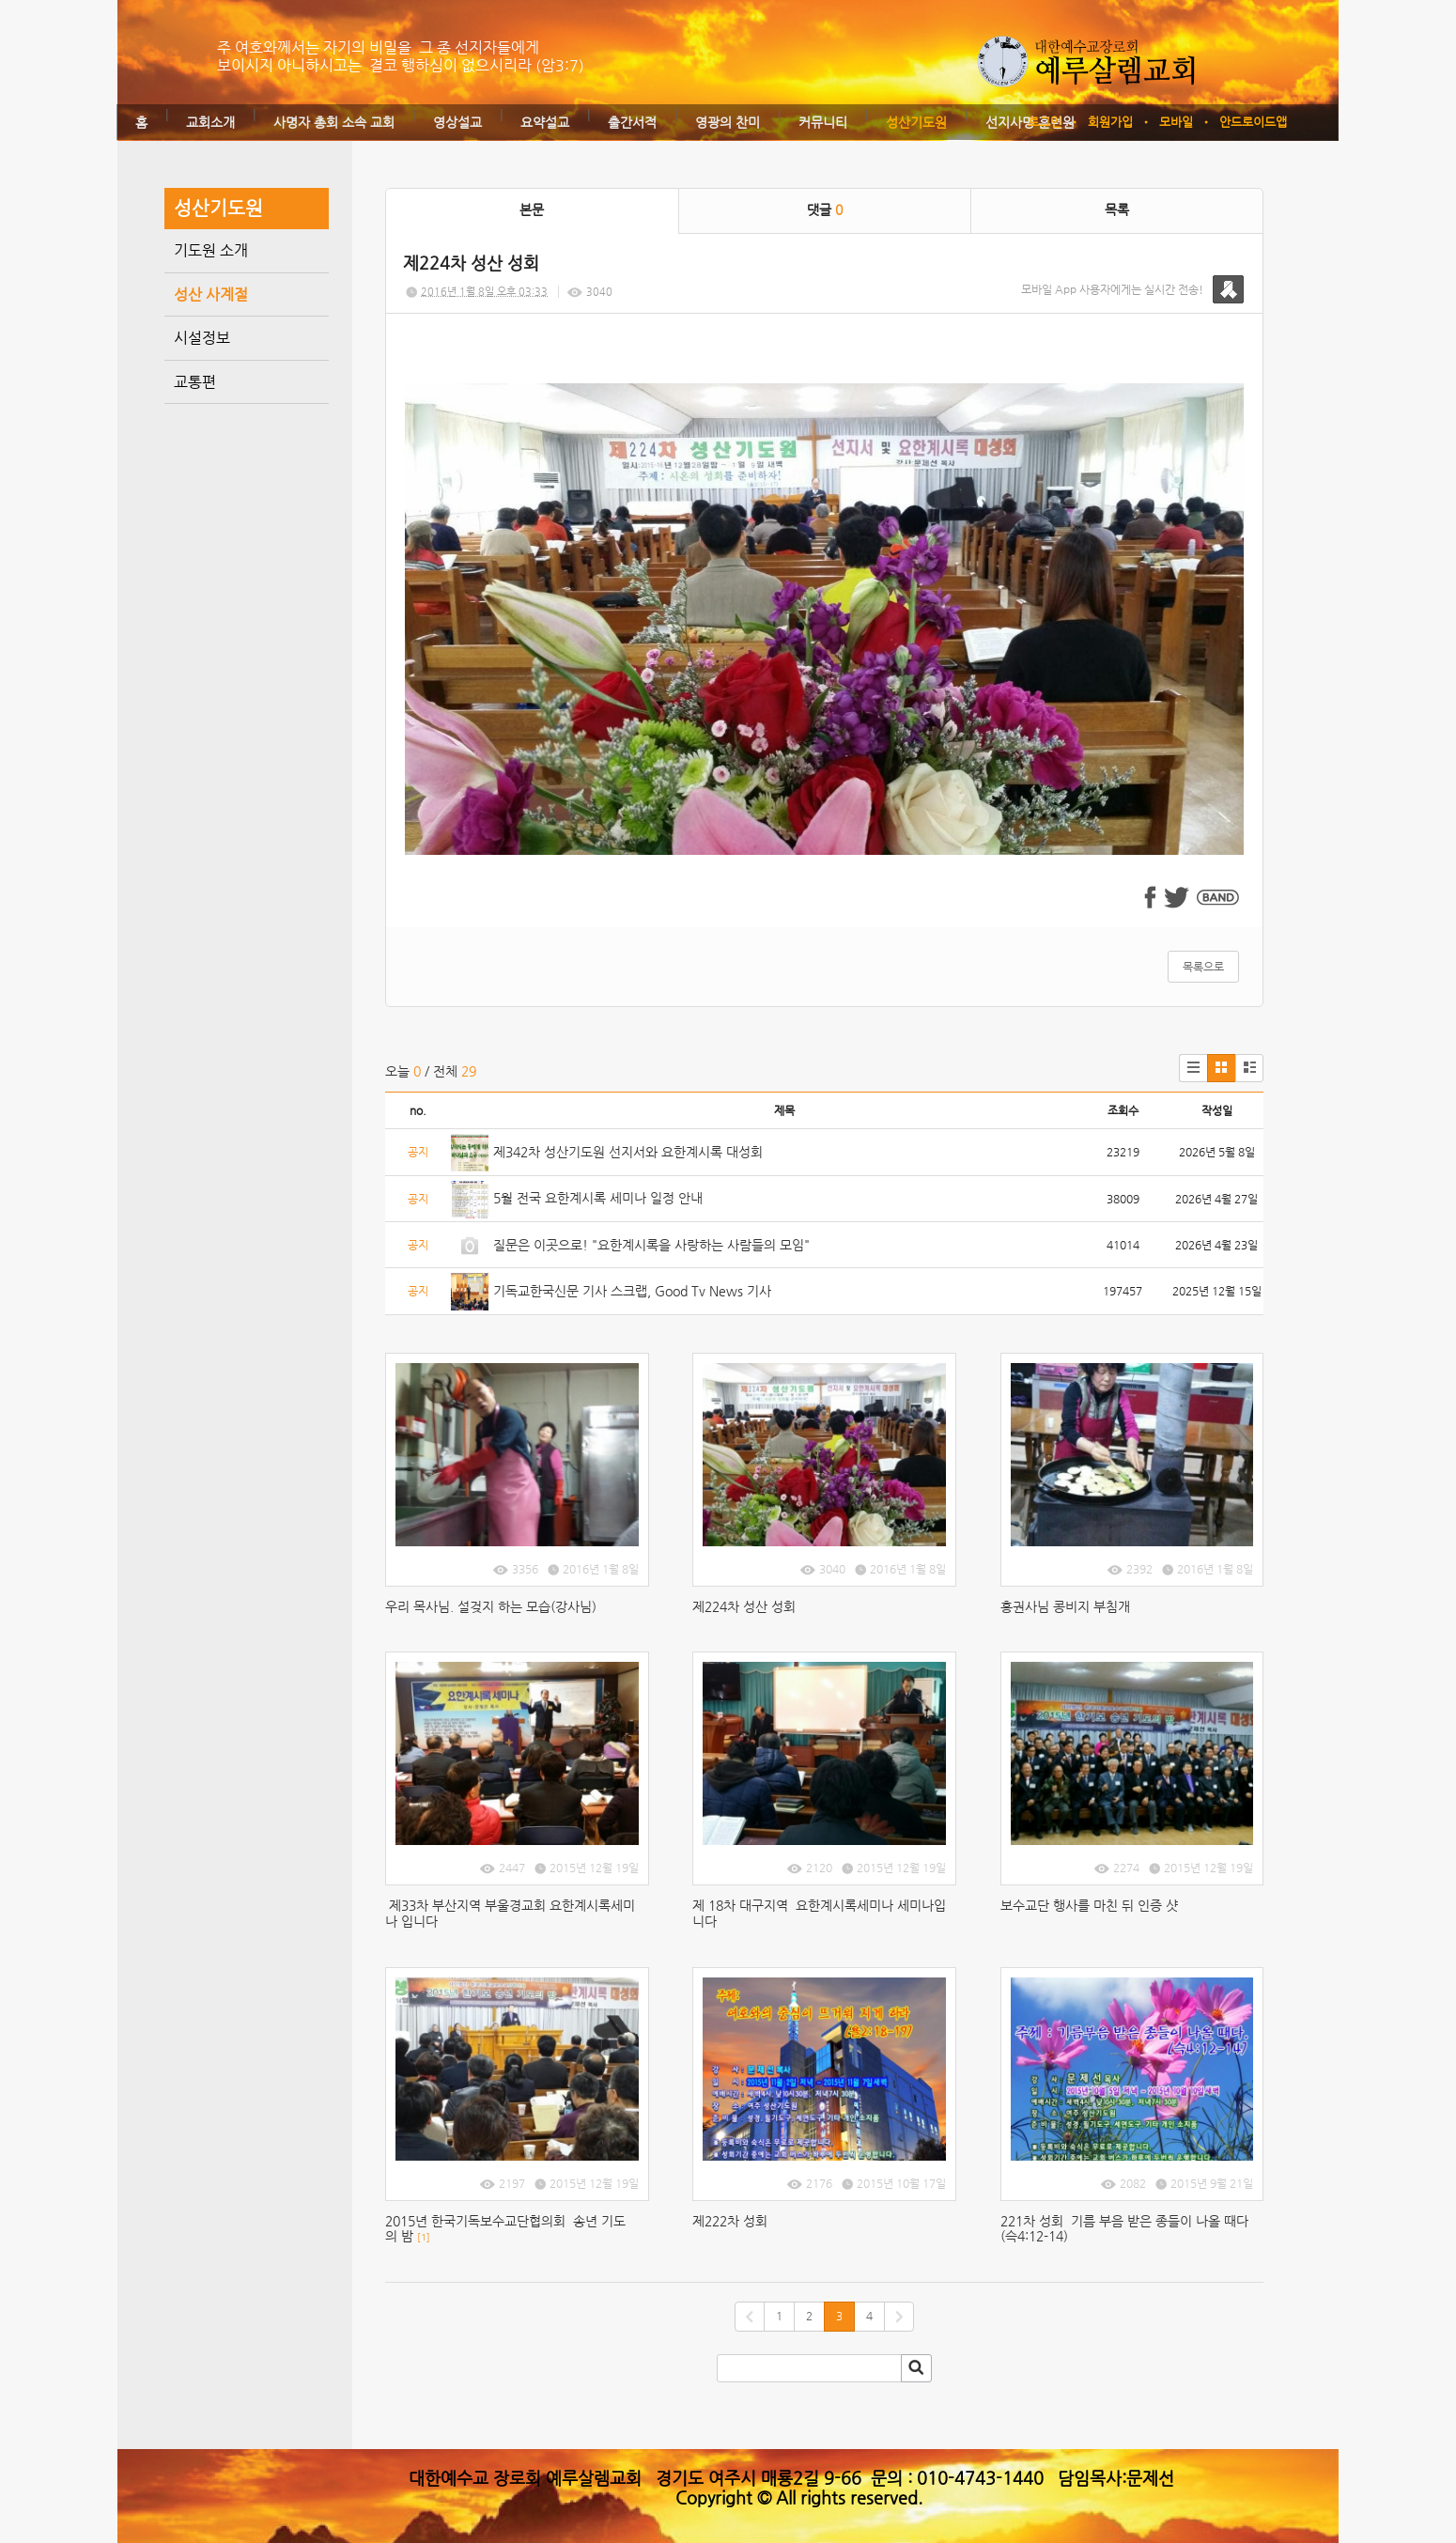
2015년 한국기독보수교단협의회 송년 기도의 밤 (505, 2228)
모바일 (1176, 122)
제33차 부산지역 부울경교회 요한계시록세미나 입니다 (510, 1913)
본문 (531, 209)
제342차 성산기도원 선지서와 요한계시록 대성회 (628, 1151)
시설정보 (202, 338)
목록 (1117, 209)
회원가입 (1110, 122)
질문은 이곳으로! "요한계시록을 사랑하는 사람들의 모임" (651, 1244)
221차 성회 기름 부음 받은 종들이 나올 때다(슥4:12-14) (1124, 2228)
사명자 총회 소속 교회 (334, 122)
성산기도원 (916, 122)
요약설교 (544, 122)
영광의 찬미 (727, 122)
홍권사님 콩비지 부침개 (1065, 1606)
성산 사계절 (211, 294)
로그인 (1044, 122)
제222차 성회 (733, 2220)
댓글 (825, 209)
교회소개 (210, 122)
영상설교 (457, 122)
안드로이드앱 (1253, 122)
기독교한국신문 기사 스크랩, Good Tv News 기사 (632, 1290)
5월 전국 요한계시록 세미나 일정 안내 (598, 1197)
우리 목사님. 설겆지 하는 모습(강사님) (490, 1606)
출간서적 (632, 122)
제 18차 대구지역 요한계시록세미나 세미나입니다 (819, 1913)
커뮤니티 (822, 122)
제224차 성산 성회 (744, 1606)
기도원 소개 (211, 250)
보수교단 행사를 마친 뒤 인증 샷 (1089, 1905)
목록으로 (1203, 966)
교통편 (195, 382)
